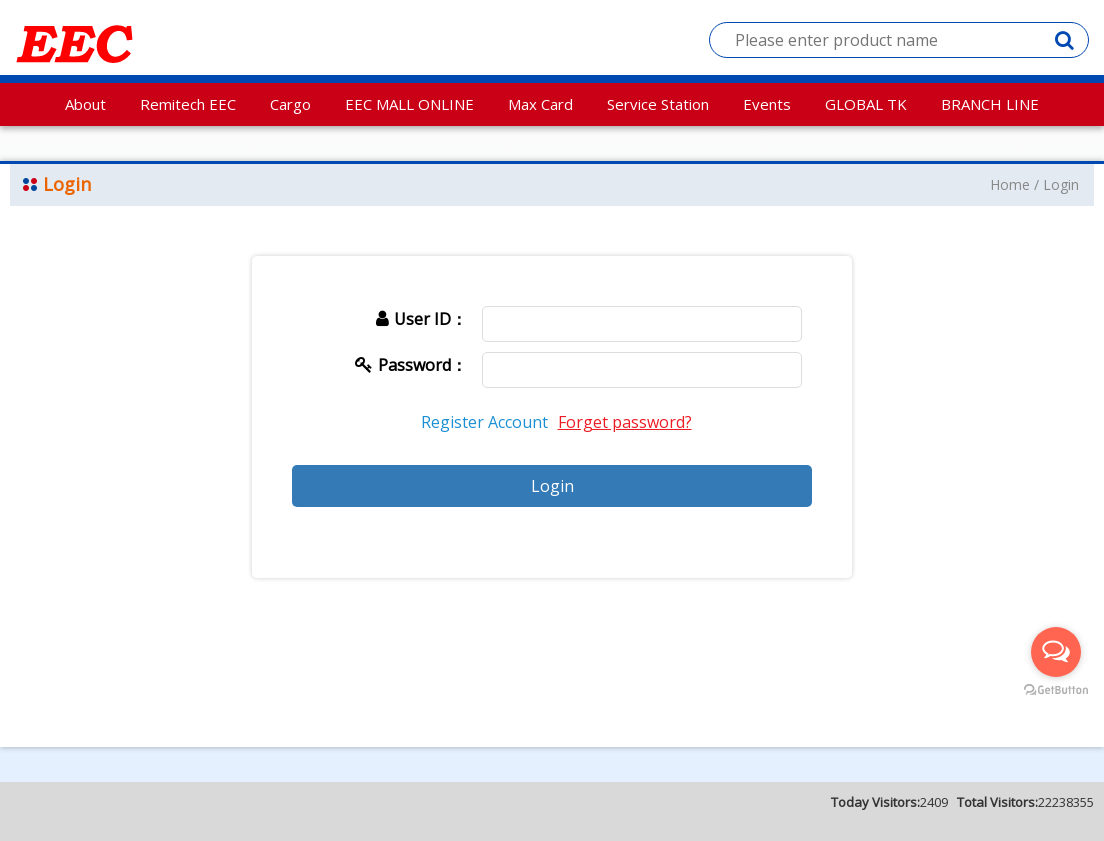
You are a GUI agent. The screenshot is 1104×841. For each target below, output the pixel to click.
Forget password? (625, 422)
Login (1061, 184)
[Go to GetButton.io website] (1056, 690)
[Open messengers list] (1056, 652)
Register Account (484, 422)
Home (1010, 184)
